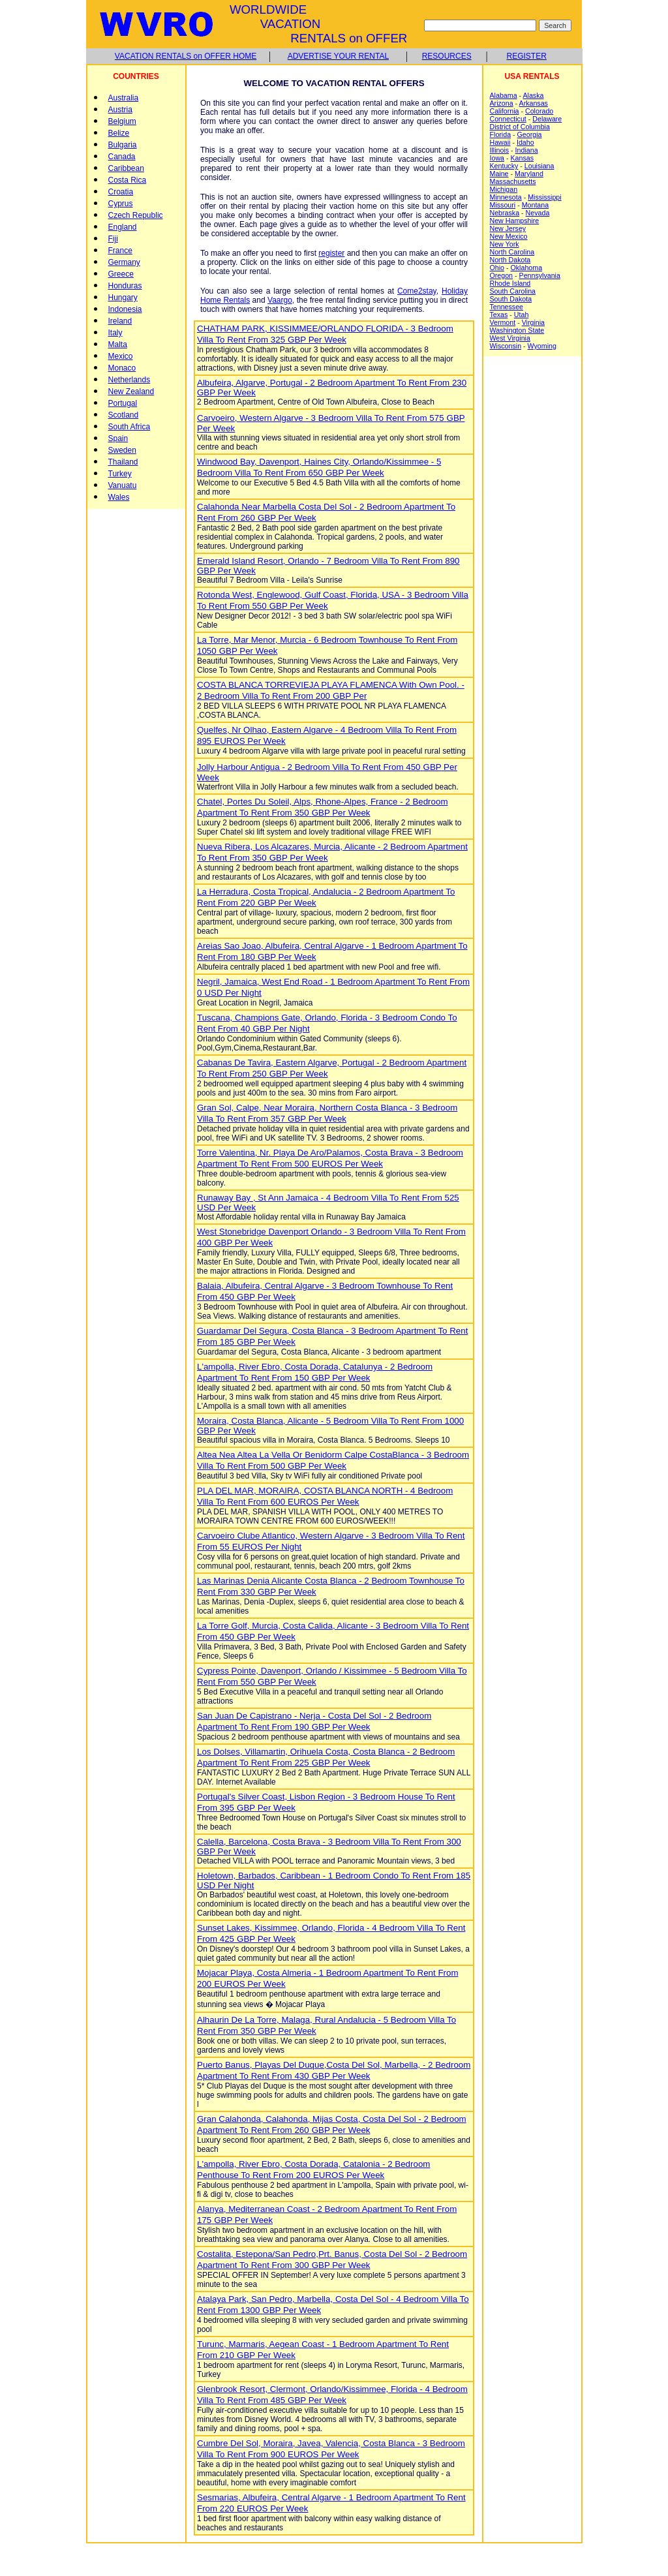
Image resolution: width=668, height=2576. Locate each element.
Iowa (497, 158)
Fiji (113, 238)
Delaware (547, 119)
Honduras (125, 285)
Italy (115, 332)
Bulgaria (122, 144)
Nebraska (505, 213)
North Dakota (510, 260)
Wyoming (542, 346)
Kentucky (504, 166)
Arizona (501, 103)
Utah (521, 314)
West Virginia (510, 338)
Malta (117, 344)
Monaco (122, 368)
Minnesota (506, 197)
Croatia (121, 191)
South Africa (129, 426)
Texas (499, 314)
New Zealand (131, 391)
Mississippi (545, 197)
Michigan (504, 189)
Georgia (529, 134)
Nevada (538, 213)
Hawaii (500, 142)
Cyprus (120, 203)
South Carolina (513, 291)
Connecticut (508, 119)
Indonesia (125, 309)
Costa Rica (127, 180)
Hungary (123, 297)
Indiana (526, 150)
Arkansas (533, 103)
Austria (120, 109)
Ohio (497, 267)
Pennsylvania (539, 275)
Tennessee (507, 307)
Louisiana (539, 166)
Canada (122, 156)
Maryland (529, 173)
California (504, 111)
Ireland (120, 321)
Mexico (120, 356)
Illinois (499, 150)
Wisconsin (506, 346)
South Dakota (511, 299)
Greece (121, 274)
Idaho (525, 142)
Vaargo (279, 300)
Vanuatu (122, 485)
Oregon (501, 275)
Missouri (503, 205)
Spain (118, 438)
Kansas (522, 158)
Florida (500, 134)
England (122, 227)
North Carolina (512, 252)
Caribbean (126, 168)
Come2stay (416, 291)
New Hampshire (514, 220)
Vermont (503, 322)
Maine (499, 173)
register (331, 253)
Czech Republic (135, 215)
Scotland (123, 415)
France (120, 250)
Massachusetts (513, 181)
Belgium (122, 121)
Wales (119, 497)
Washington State (517, 330)
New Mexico (509, 236)
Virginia (533, 322)
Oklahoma (527, 267)
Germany (124, 262)
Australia (123, 97)
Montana (535, 205)
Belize (119, 133)
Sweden (122, 450)
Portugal (123, 403)
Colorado (539, 111)
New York (504, 244)
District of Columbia (520, 126)
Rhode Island (510, 283)
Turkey (120, 473)
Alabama (503, 95)
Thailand (123, 462)
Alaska (533, 95)
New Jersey (508, 228)
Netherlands (129, 379)
